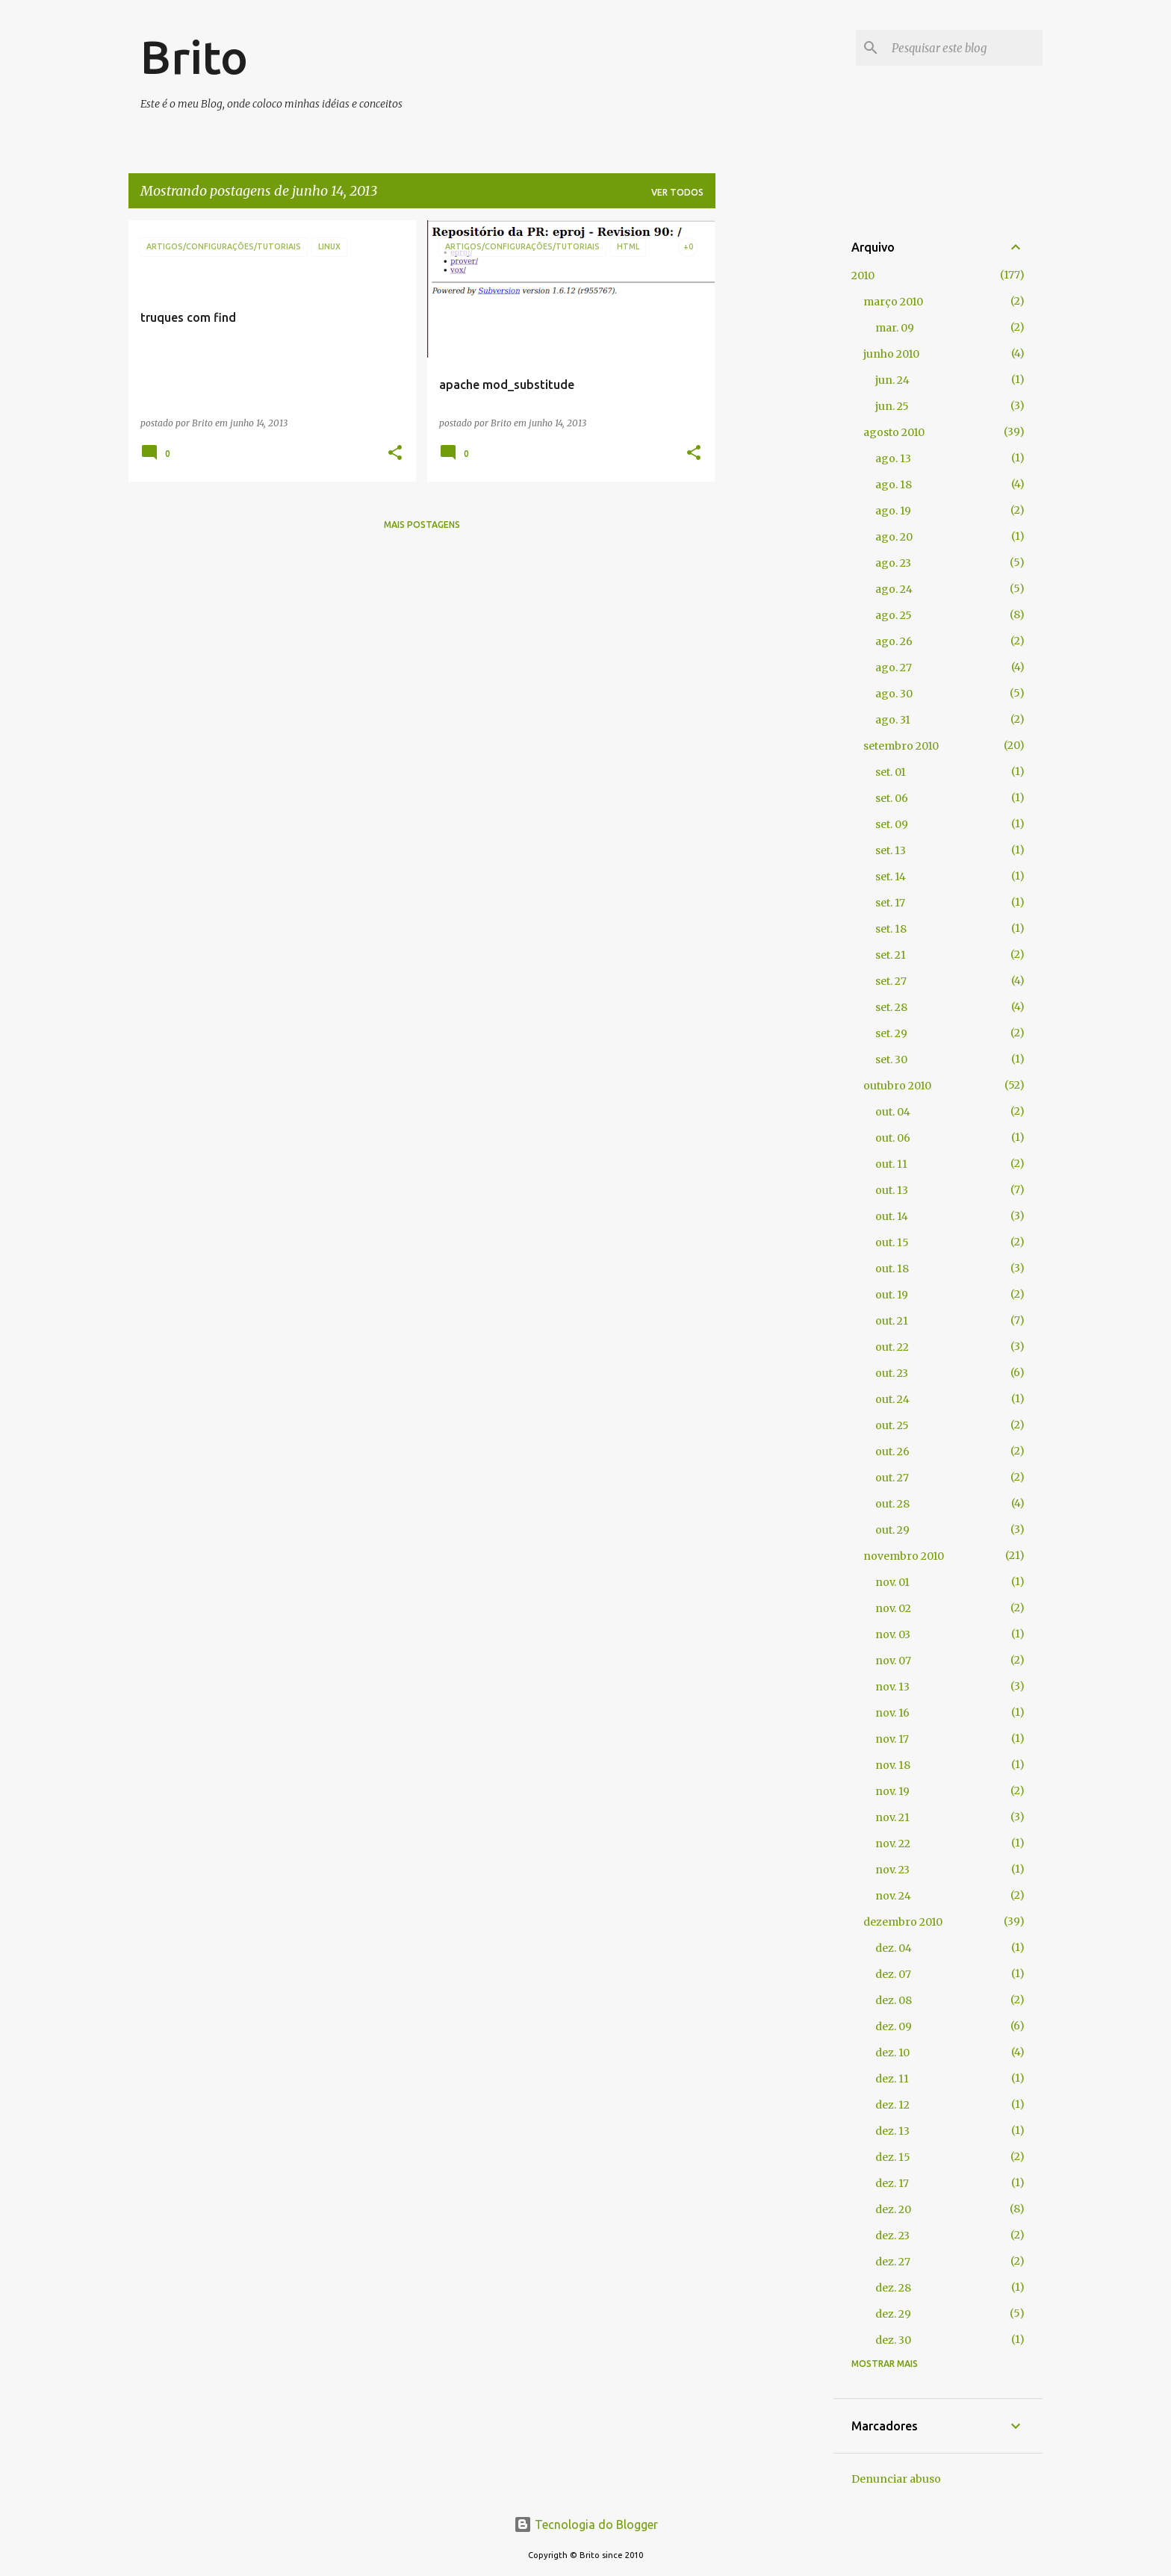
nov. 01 (892, 1582)
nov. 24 (893, 1896)
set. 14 (890, 876)
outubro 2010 (897, 1085)
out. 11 (891, 1164)
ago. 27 (893, 667)
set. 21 (890, 955)
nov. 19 (892, 1791)
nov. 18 (892, 1765)
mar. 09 (894, 328)
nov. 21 (892, 1817)
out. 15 (892, 1242)
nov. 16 (892, 1713)
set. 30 (891, 1059)
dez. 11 (892, 2078)
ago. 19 (893, 510)
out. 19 (891, 1294)
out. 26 (892, 1451)
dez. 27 (892, 2261)
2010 (863, 275)
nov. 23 (892, 1869)
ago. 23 (893, 563)
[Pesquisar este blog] (964, 48)
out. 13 (891, 1190)
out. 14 (891, 1216)
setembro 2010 (901, 746)
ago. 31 (892, 720)
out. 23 (891, 1373)
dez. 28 (893, 2288)
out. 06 (892, 1138)
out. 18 (892, 1268)
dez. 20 (893, 2209)
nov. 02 (893, 1608)
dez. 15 (892, 2157)
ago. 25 (893, 615)
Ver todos (677, 192)
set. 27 (891, 981)
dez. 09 (893, 2026)
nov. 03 (892, 1634)
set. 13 (890, 850)
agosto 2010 (894, 432)
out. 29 (892, 1530)
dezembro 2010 (902, 1922)
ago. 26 (894, 641)
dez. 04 (893, 1948)
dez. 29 (893, 2314)
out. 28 (892, 1504)
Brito (194, 57)
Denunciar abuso (896, 2479)
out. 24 (892, 1399)
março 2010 (893, 301)
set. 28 (891, 1007)
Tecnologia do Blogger (586, 2524)
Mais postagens (422, 524)
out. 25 (892, 1425)
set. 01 (890, 772)
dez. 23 (892, 2235)
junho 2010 (891, 354)
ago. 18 (893, 484)
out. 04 (892, 1112)
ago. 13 (893, 458)
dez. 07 (893, 1974)
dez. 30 (893, 2340)
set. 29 (891, 1033)
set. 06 (891, 798)
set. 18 (891, 929)
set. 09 (891, 824)
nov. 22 (892, 1843)
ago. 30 (894, 693)
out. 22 (892, 1347)
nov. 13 (892, 1686)
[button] (395, 454)
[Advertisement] (774, 444)
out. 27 (892, 1477)
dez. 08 (893, 2000)
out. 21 (891, 1321)
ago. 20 (894, 537)
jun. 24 (892, 380)
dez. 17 (892, 2183)
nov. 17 (892, 1739)
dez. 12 (892, 2105)
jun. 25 (892, 406)
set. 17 (890, 902)
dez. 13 (892, 2131)
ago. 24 (894, 589)
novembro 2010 (903, 1556)
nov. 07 (893, 1660)
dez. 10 (892, 2052)
